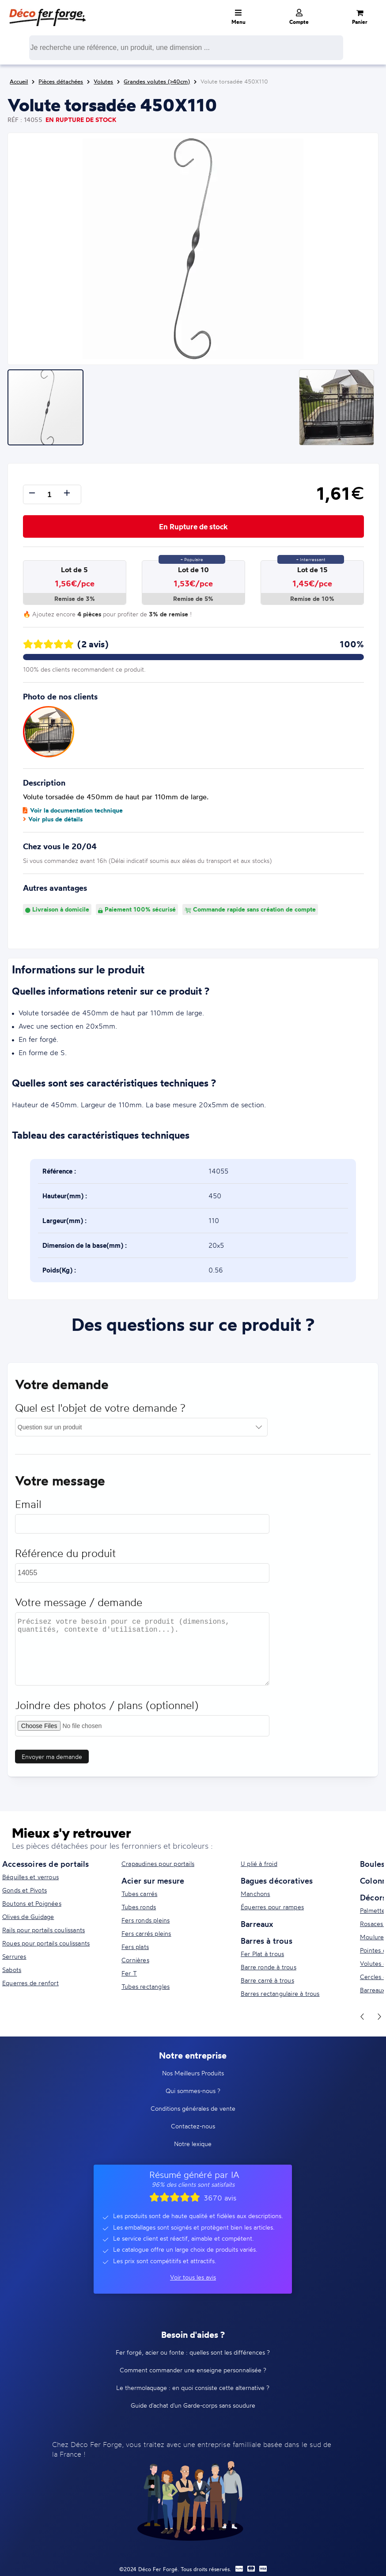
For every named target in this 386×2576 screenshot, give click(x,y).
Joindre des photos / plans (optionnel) (106, 1710)
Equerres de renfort (30, 1983)
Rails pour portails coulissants (43, 1930)
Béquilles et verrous (30, 1877)
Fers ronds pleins (145, 1920)
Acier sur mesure (152, 1880)
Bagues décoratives (277, 1880)
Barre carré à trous (267, 1980)
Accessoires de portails (45, 1864)
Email (28, 1509)
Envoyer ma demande (52, 1761)
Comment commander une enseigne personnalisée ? (193, 2370)
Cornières (135, 1960)
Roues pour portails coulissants (46, 1943)
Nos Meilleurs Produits (193, 2073)
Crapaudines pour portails (157, 1863)
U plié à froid (259, 1863)
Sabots (11, 1969)
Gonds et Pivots (24, 1890)
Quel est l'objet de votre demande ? (100, 1412)
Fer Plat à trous (262, 1953)
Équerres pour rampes (272, 1907)
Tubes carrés (139, 1893)
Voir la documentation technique (73, 810)
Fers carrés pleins (146, 1933)
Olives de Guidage (28, 1916)
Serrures (14, 1956)
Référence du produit (65, 1558)
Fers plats (135, 1946)
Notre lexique (193, 2143)
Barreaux (257, 1924)
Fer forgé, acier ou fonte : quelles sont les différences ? (193, 2352)
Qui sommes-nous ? (193, 2090)
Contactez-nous (193, 2126)
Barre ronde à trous (268, 1967)
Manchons (255, 1893)
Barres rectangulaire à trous (280, 1993)
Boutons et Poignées (31, 1903)
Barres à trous (266, 1940)
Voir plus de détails (53, 819)
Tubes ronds (138, 1907)
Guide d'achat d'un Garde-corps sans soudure (193, 2405)
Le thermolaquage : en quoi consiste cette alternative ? (192, 2387)
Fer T (129, 1973)
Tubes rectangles (145, 1986)
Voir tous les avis (193, 2277)
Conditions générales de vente (193, 2108)
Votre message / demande (78, 1607)
